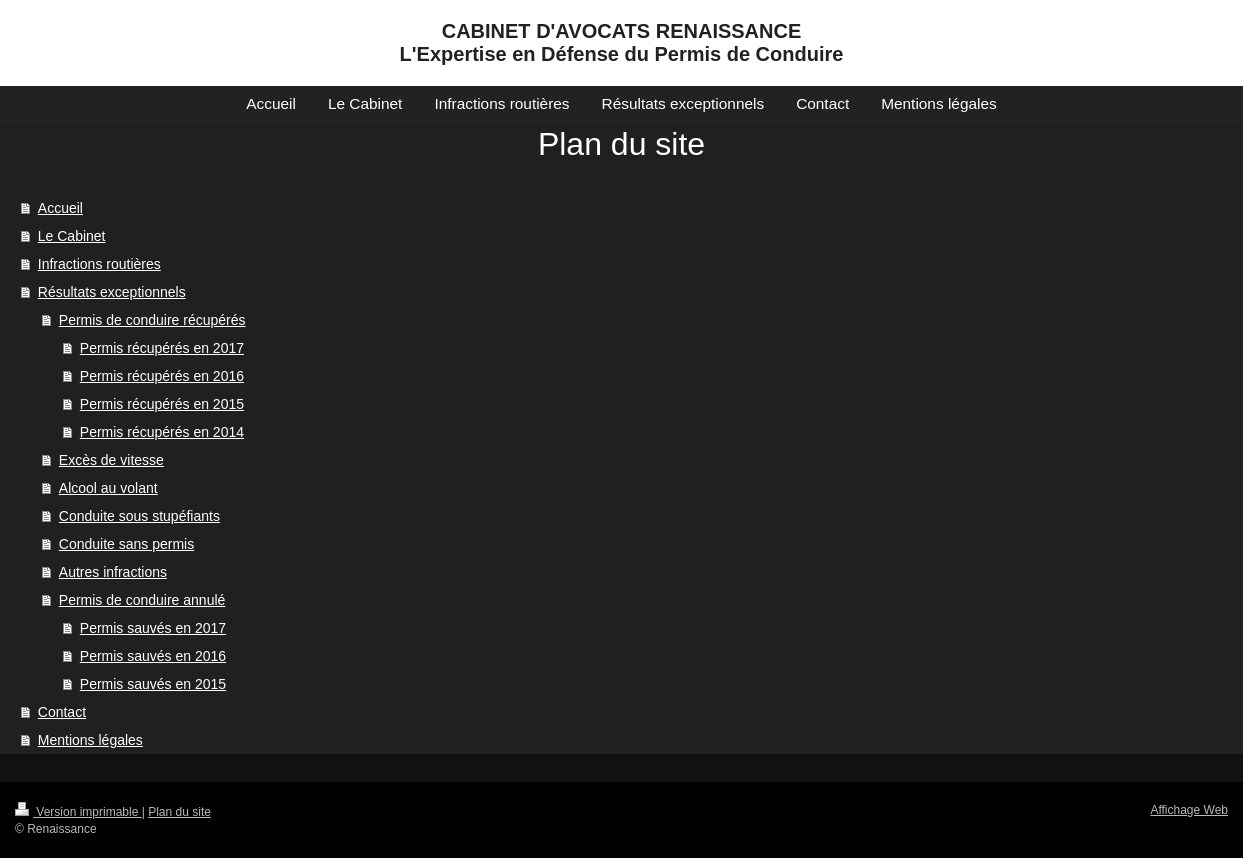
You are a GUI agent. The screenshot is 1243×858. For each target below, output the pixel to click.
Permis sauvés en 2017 (153, 628)
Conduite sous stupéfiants (139, 516)
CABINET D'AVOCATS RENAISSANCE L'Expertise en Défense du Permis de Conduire (622, 42)
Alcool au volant (108, 488)
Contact (62, 712)
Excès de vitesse (111, 460)
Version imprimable (78, 812)
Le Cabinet (72, 236)
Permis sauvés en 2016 (153, 656)
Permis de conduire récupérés (152, 320)
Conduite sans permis (126, 544)
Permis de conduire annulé (142, 600)
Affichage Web (1189, 810)
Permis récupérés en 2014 (162, 432)
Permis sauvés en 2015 (153, 684)
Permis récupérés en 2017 (162, 348)
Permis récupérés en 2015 (162, 404)
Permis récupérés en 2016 (162, 376)
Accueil (60, 208)
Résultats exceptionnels (112, 292)
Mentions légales (90, 740)
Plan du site (179, 812)
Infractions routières (99, 264)
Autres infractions (113, 572)
